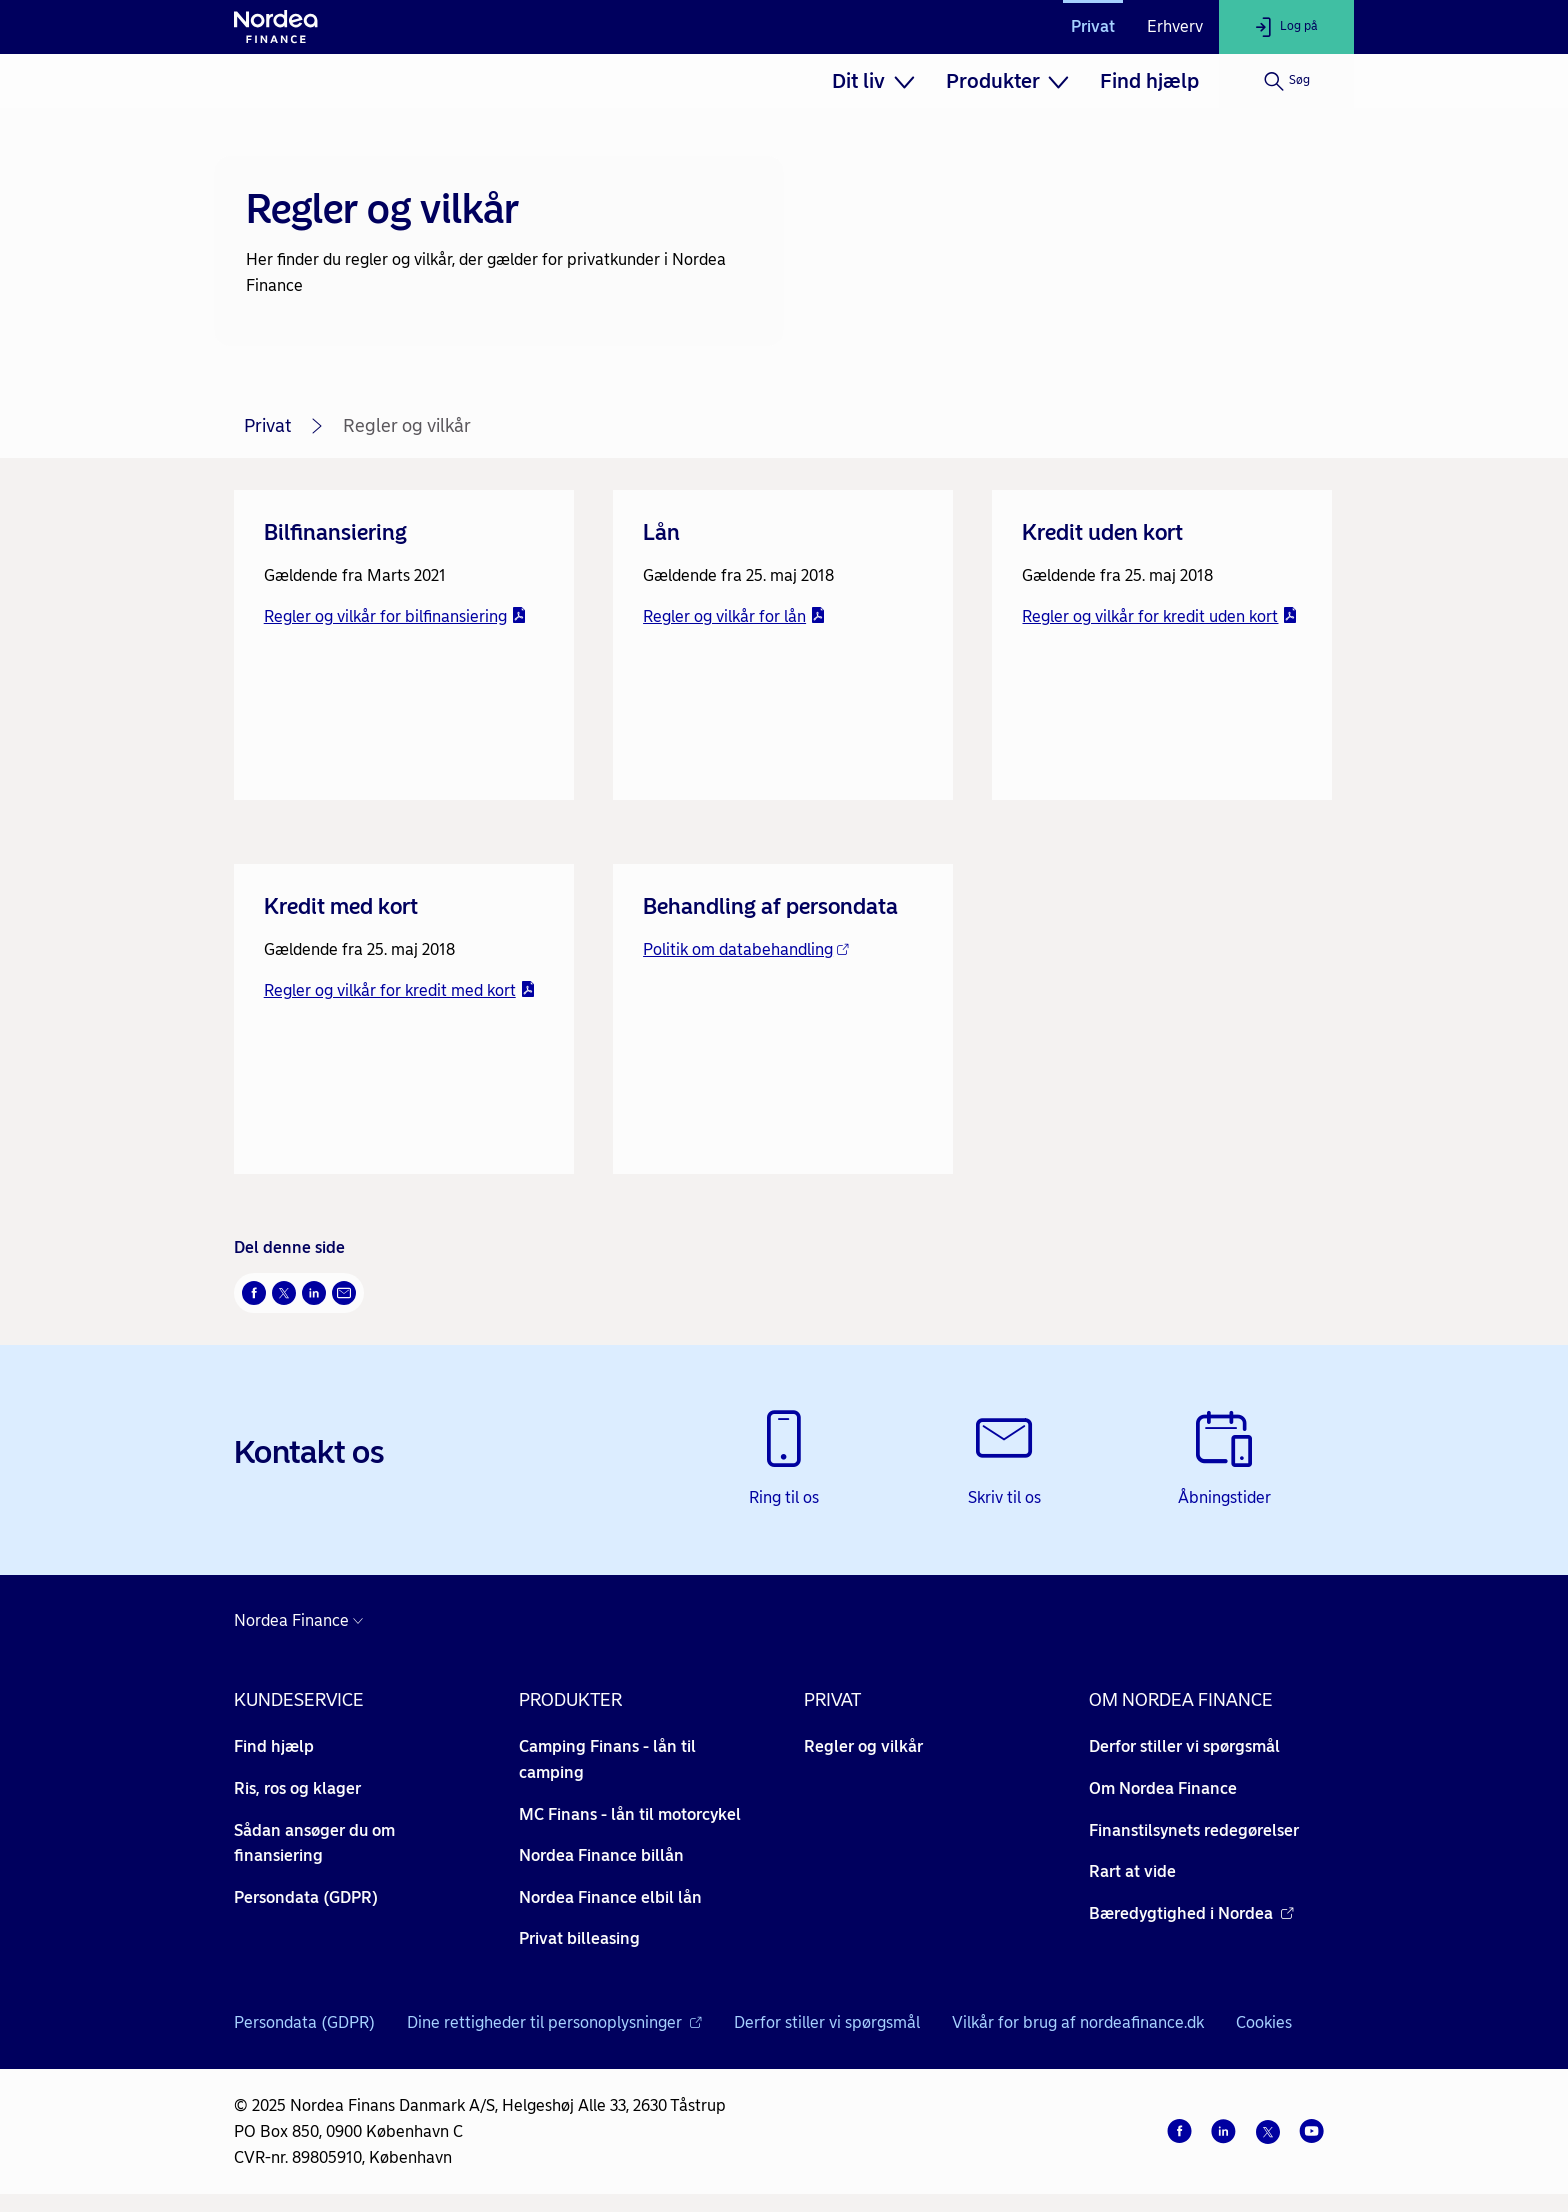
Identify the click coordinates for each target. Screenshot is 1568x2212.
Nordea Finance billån (601, 1855)
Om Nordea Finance (1163, 1788)
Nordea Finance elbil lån (610, 1897)
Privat (1093, 26)
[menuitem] (873, 81)
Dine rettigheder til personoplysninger (554, 2016)
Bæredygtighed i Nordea (1191, 1913)
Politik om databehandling (746, 949)
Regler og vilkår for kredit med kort (400, 990)
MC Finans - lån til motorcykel (630, 1814)
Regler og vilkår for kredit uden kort (1160, 616)
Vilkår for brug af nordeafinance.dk (1078, 2022)
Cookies (1264, 2022)
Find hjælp (1149, 81)
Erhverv (1175, 26)
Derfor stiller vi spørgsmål (1184, 1746)
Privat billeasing (579, 1938)
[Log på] (1286, 27)
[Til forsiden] (276, 27)
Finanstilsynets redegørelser (1194, 1830)
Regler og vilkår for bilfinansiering (395, 616)
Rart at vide (1132, 1871)
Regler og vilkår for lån (734, 616)
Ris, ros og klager (297, 1788)
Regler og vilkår (863, 1746)
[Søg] (1286, 81)
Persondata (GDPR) (306, 1897)
